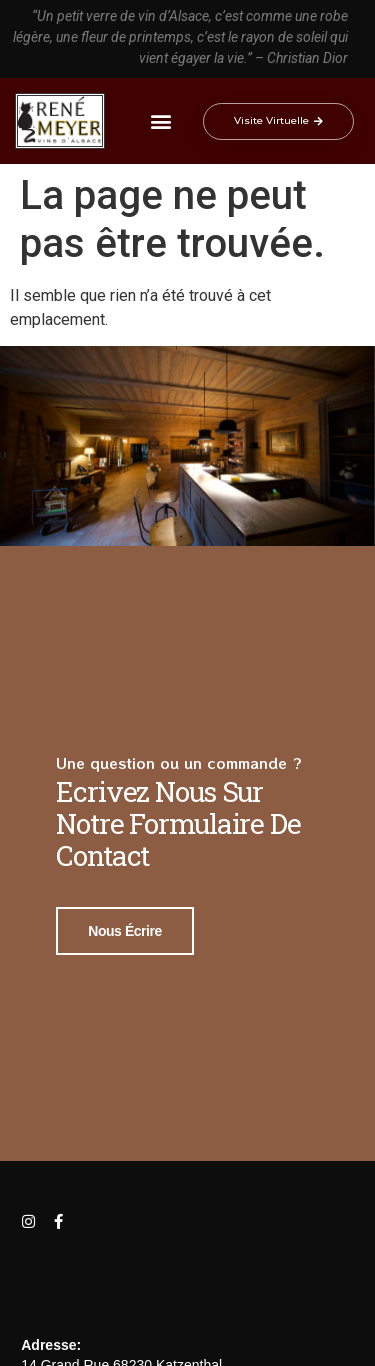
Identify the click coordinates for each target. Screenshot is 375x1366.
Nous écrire (125, 928)
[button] (161, 121)
